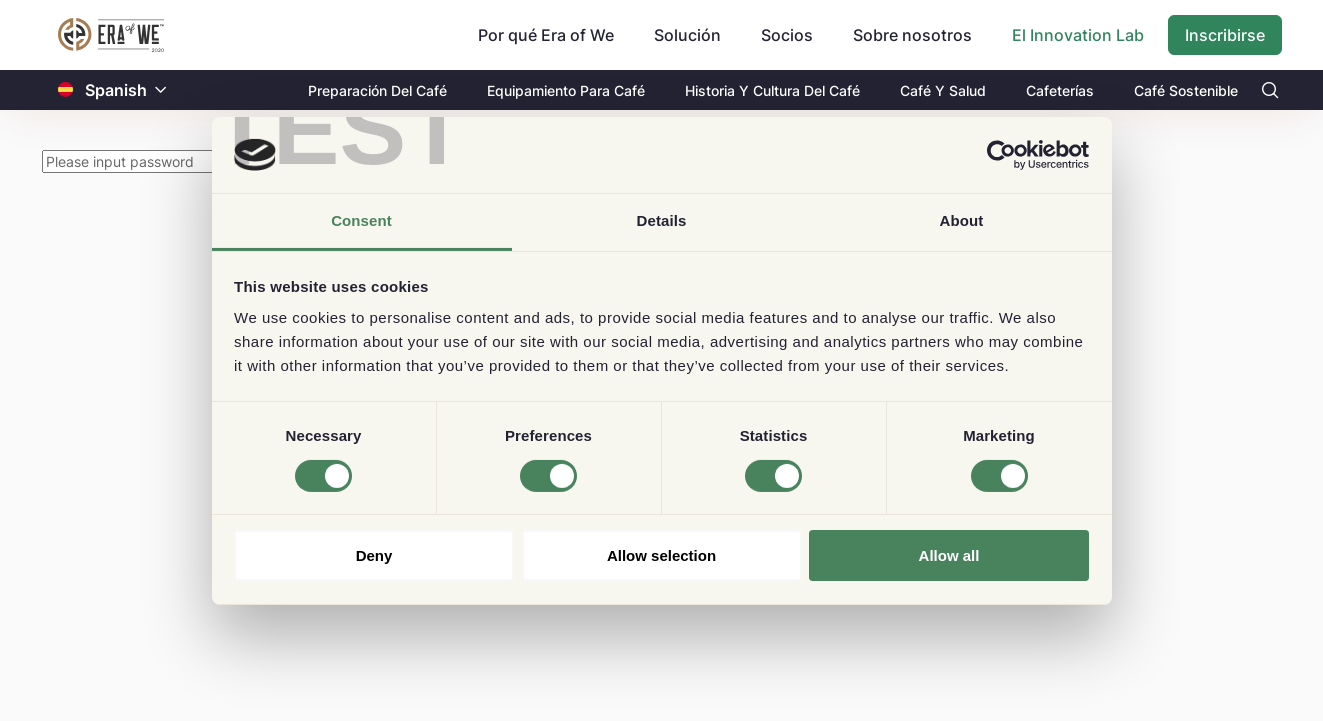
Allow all (949, 555)
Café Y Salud (943, 90)
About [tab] (962, 220)
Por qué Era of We (546, 35)
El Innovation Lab (1078, 35)
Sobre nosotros (912, 35)
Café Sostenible (1186, 90)
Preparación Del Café (377, 90)
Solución (687, 35)
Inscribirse (1225, 35)
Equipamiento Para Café (566, 90)
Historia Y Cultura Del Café (772, 90)
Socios (787, 35)
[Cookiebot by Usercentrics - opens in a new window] (1001, 155)
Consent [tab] (361, 220)
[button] (161, 90)
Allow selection (661, 555)
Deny (374, 555)
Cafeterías (1060, 90)
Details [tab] (662, 220)
